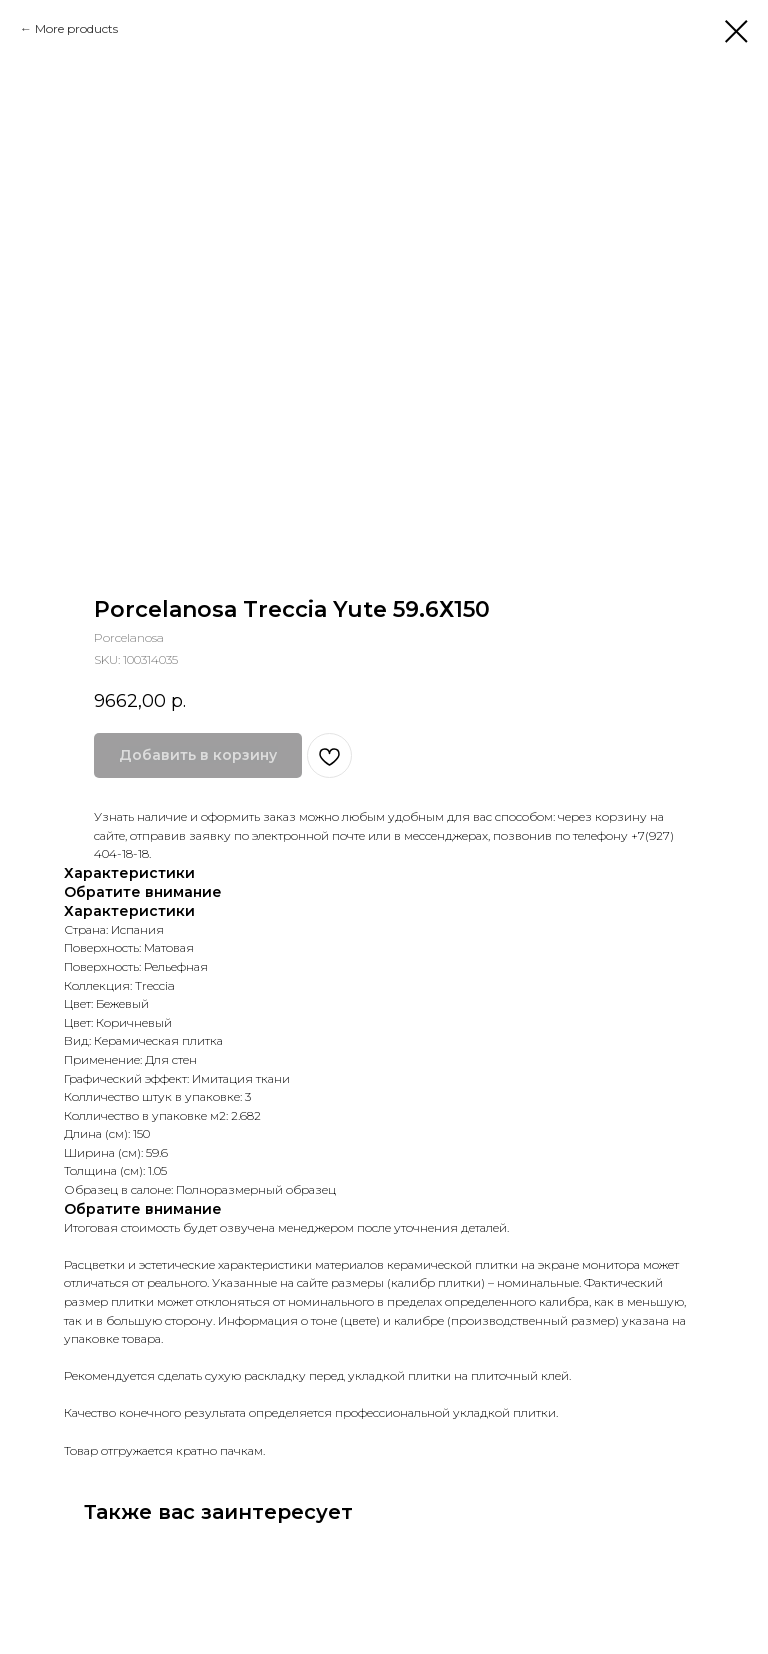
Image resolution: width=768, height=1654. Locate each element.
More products (76, 28)
